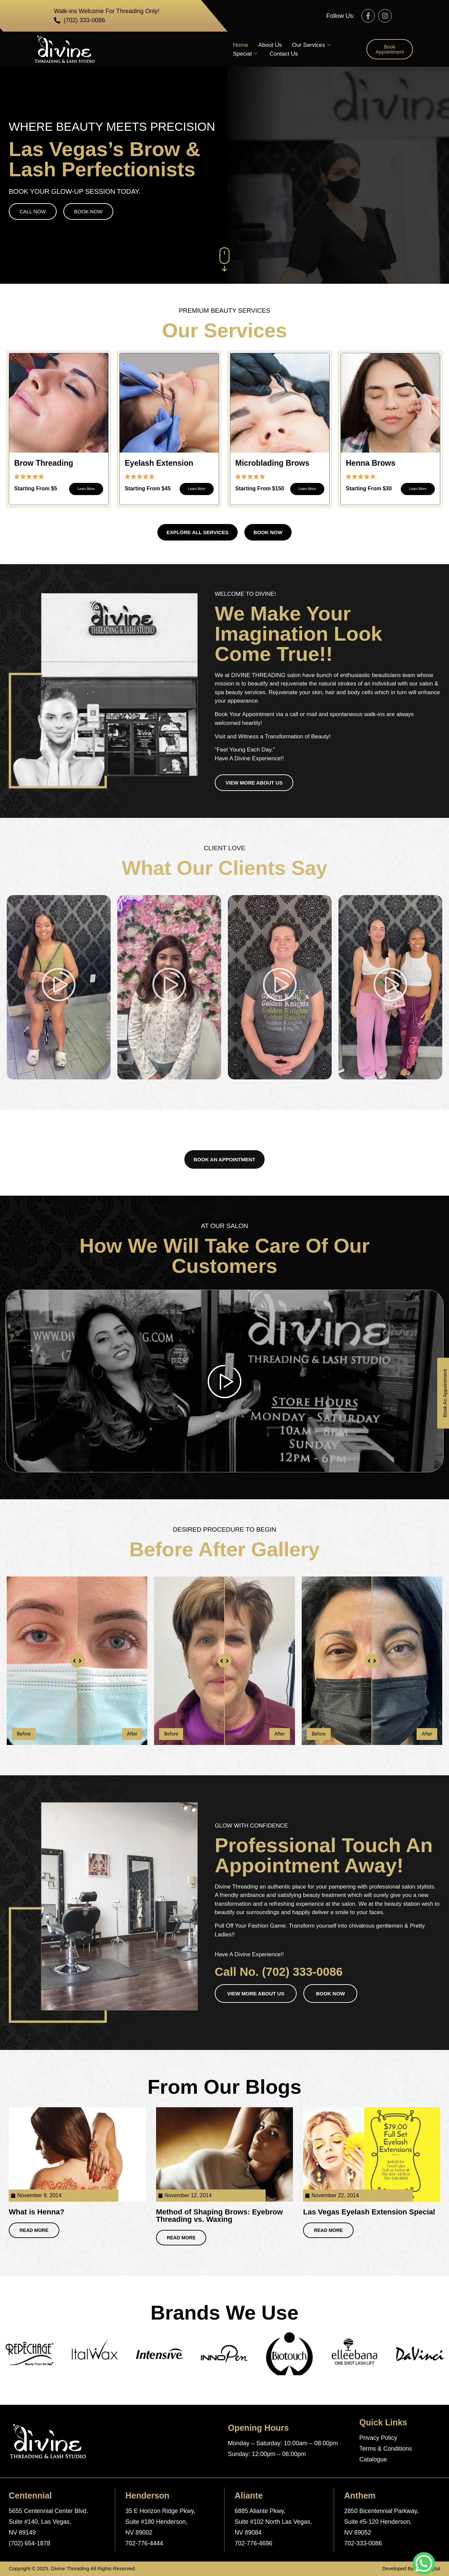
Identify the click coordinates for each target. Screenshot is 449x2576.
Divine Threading (70, 2568)
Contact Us (284, 54)
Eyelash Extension (159, 463)
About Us (270, 45)
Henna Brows (370, 463)
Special (245, 54)
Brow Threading (43, 463)
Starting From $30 (369, 488)
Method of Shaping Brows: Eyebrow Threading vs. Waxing (219, 2216)
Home (240, 45)
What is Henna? (36, 2212)
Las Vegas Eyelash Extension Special (369, 2212)
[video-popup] (224, 1381)
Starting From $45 (148, 488)
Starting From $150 (259, 488)
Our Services (311, 45)
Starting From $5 (35, 488)
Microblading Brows (272, 463)
